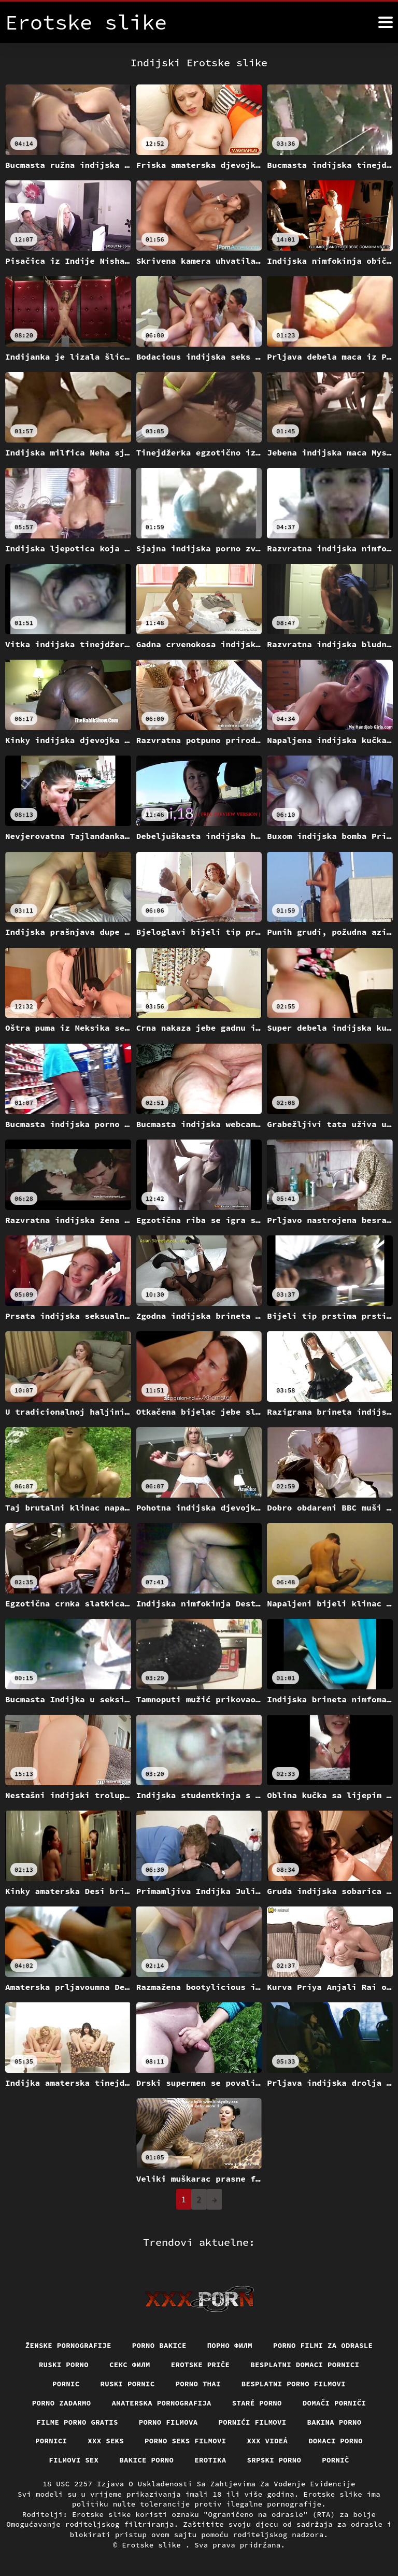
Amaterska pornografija (161, 2403)
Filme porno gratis (77, 2422)
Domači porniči (334, 2403)
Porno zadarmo (61, 2403)
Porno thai (198, 2383)
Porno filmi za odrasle (323, 2345)
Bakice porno (146, 2460)
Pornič (336, 2460)
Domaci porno (335, 2440)
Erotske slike (154, 2545)
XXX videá (267, 2440)
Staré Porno (257, 2403)
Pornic (66, 2383)
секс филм (129, 2364)
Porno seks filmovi (185, 2440)
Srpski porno (274, 2460)
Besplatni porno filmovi (293, 2383)
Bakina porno (334, 2422)
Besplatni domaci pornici (304, 2364)
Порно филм (230, 2345)
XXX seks (106, 2440)
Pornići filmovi (253, 2422)
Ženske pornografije (68, 2345)
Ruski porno (64, 2364)
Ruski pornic (127, 2383)
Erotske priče (200, 2364)
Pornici (51, 2440)
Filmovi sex (73, 2460)
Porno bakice (159, 2345)
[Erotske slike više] (385, 22)
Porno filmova (168, 2422)
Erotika (210, 2460)
